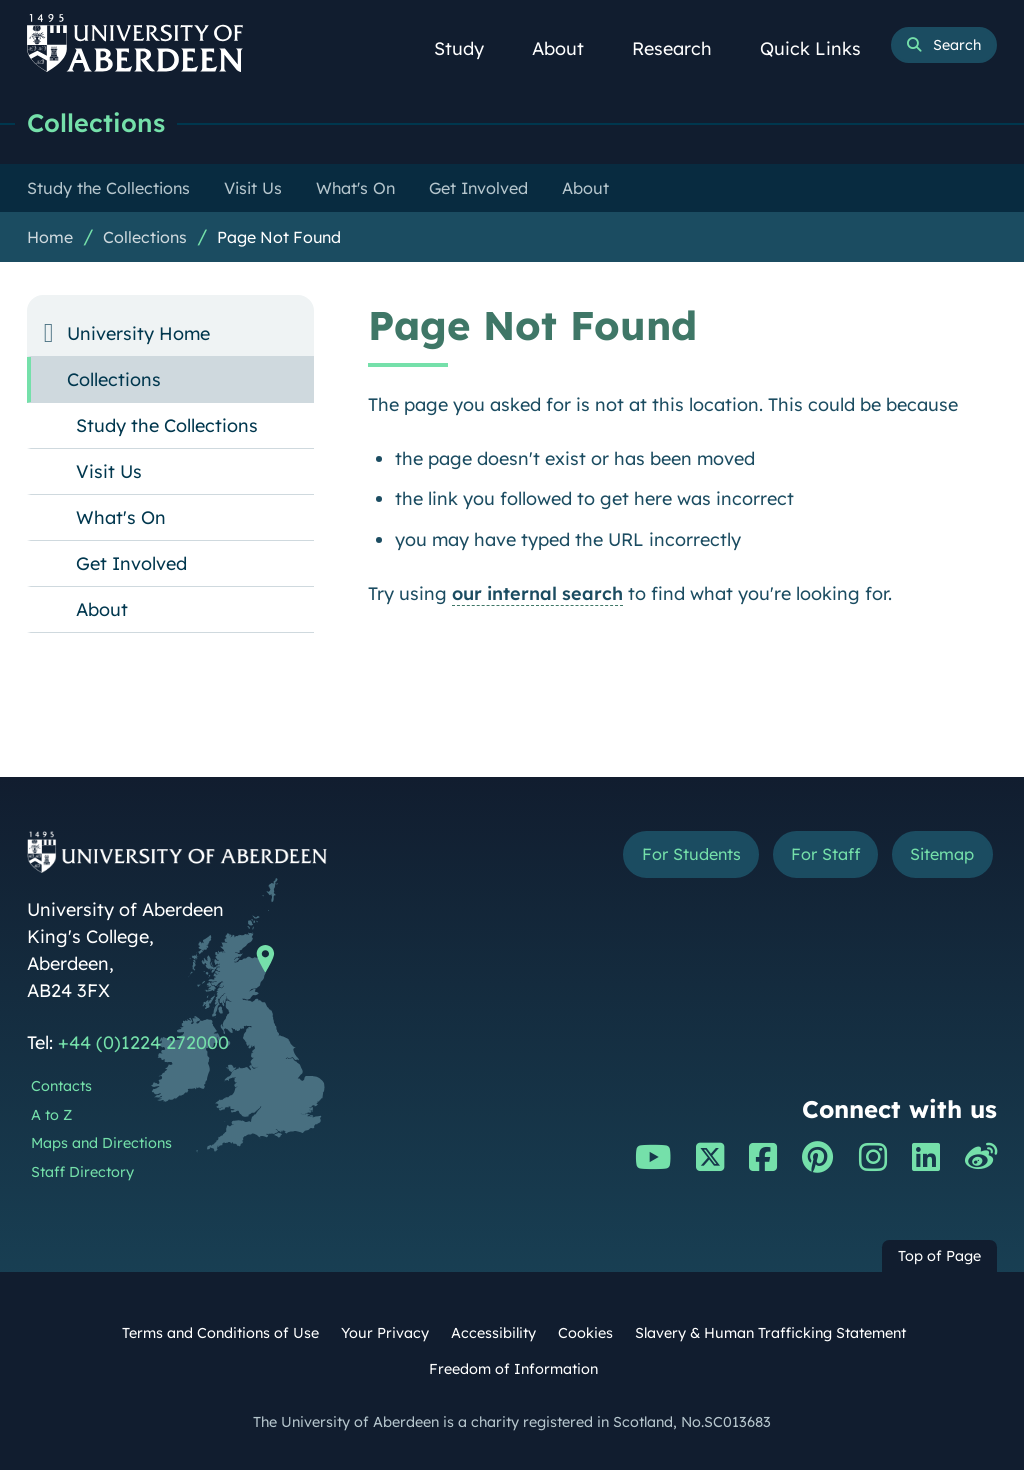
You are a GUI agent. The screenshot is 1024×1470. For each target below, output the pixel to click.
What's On (121, 517)
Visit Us (109, 471)
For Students (691, 854)
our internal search (537, 593)
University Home (138, 333)
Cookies (585, 1333)
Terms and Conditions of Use (220, 1333)
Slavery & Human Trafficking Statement (770, 1333)
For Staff (825, 854)
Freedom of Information (513, 1369)
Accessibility (493, 1333)
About (569, 48)
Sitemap (942, 854)
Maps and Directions (101, 1143)
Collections (96, 122)
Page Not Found (279, 237)
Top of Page (939, 1256)
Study (470, 48)
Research (683, 48)
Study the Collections (167, 425)
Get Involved (131, 563)
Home (50, 237)
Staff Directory (82, 1172)
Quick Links (821, 48)
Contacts (61, 1086)
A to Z (51, 1115)
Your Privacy (385, 1333)
